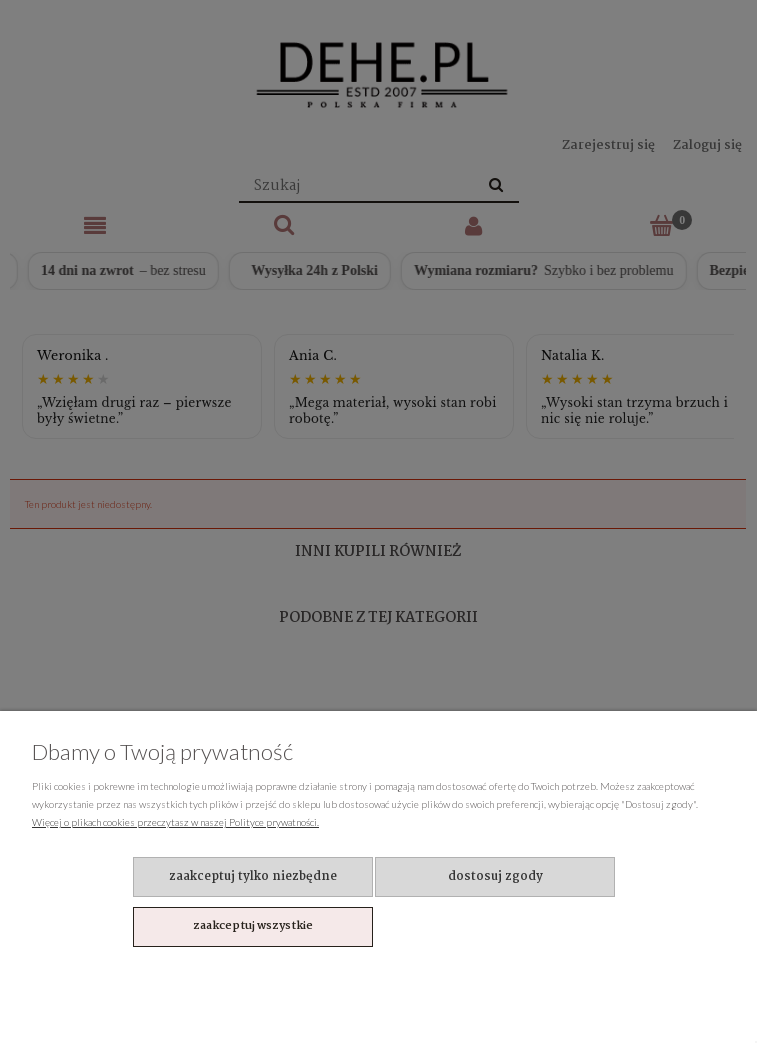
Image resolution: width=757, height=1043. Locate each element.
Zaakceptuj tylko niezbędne (253, 876)
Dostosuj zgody (495, 876)
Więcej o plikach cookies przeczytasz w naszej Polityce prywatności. (175, 822)
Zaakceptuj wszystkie (253, 926)
